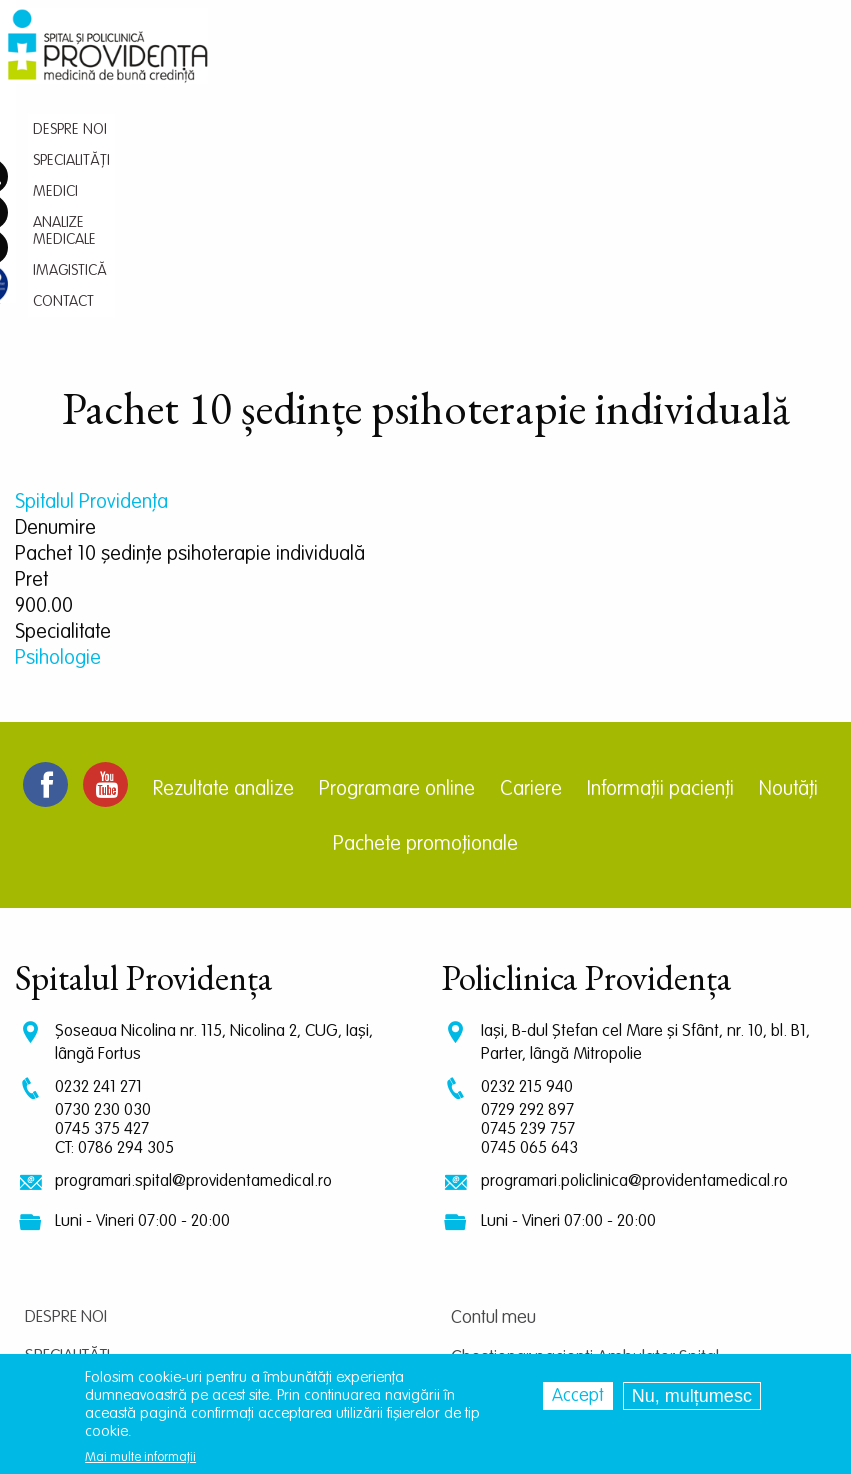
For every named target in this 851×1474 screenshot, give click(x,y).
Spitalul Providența (91, 262)
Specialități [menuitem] (360, 65)
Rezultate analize (223, 549)
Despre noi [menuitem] (275, 65)
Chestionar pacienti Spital (544, 1197)
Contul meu (493, 1077)
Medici (49, 1154)
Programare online (397, 549)
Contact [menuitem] (706, 65)
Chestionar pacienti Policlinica (558, 1157)
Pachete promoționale (425, 604)
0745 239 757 (528, 888)
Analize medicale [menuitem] (523, 65)
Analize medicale (89, 1193)
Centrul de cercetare (526, 1237)
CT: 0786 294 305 (114, 907)
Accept (578, 1396)
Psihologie (58, 418)
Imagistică (66, 1232)
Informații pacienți (660, 549)
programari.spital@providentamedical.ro (193, 940)
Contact (58, 1271)
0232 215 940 (527, 846)
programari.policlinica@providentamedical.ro (634, 940)
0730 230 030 (103, 869)
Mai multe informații (140, 1457)
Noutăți (788, 549)
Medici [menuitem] (431, 65)
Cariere (531, 549)
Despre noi (66, 1076)
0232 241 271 (98, 846)
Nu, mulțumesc (692, 1396)
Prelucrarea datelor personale (561, 1317)
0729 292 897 (527, 869)
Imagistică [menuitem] (629, 65)
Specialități (67, 1115)
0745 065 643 (529, 907)
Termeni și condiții (514, 1277)
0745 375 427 (102, 888)
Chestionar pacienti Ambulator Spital (585, 1117)
